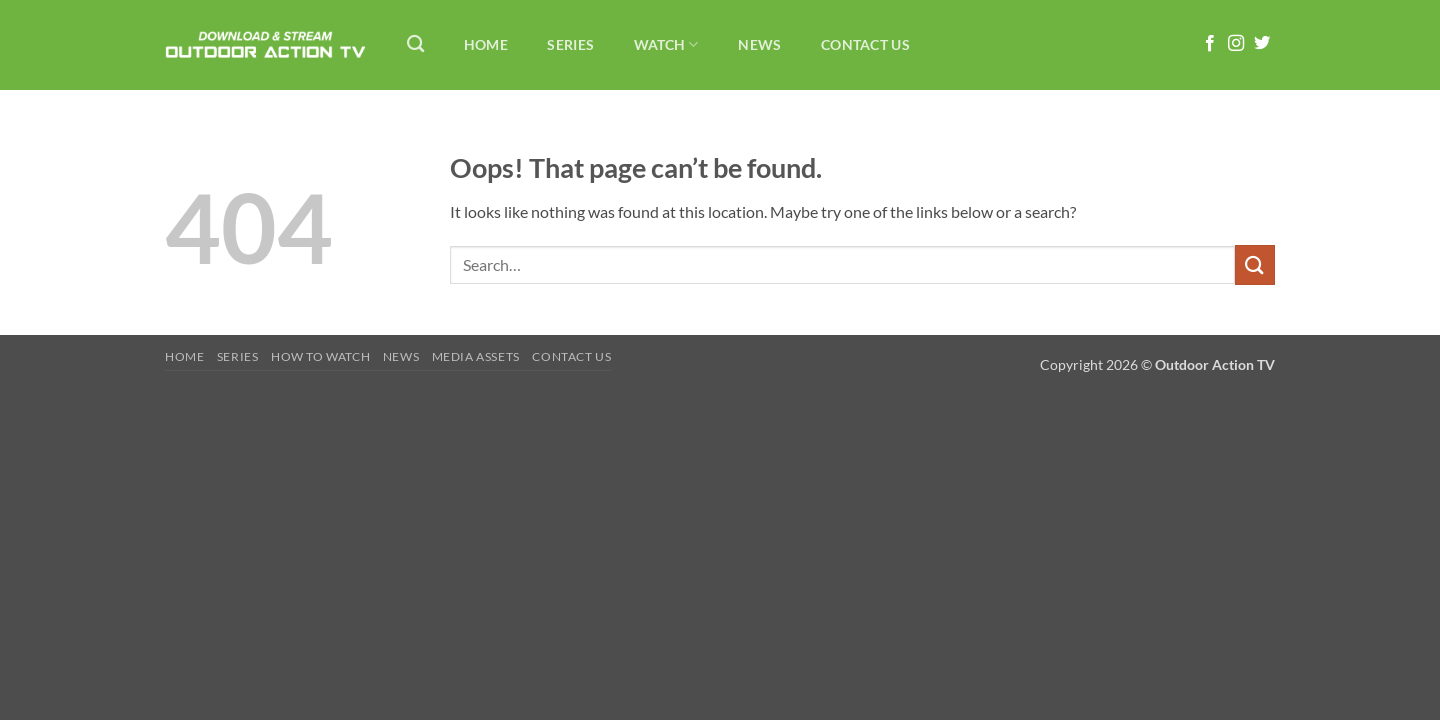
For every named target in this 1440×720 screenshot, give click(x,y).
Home (486, 44)
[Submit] (1255, 264)
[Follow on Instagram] (1236, 44)
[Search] (415, 44)
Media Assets (476, 356)
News (759, 44)
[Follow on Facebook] (1210, 44)
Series (570, 44)
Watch (666, 44)
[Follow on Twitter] (1262, 44)
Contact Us (865, 44)
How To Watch (320, 356)
